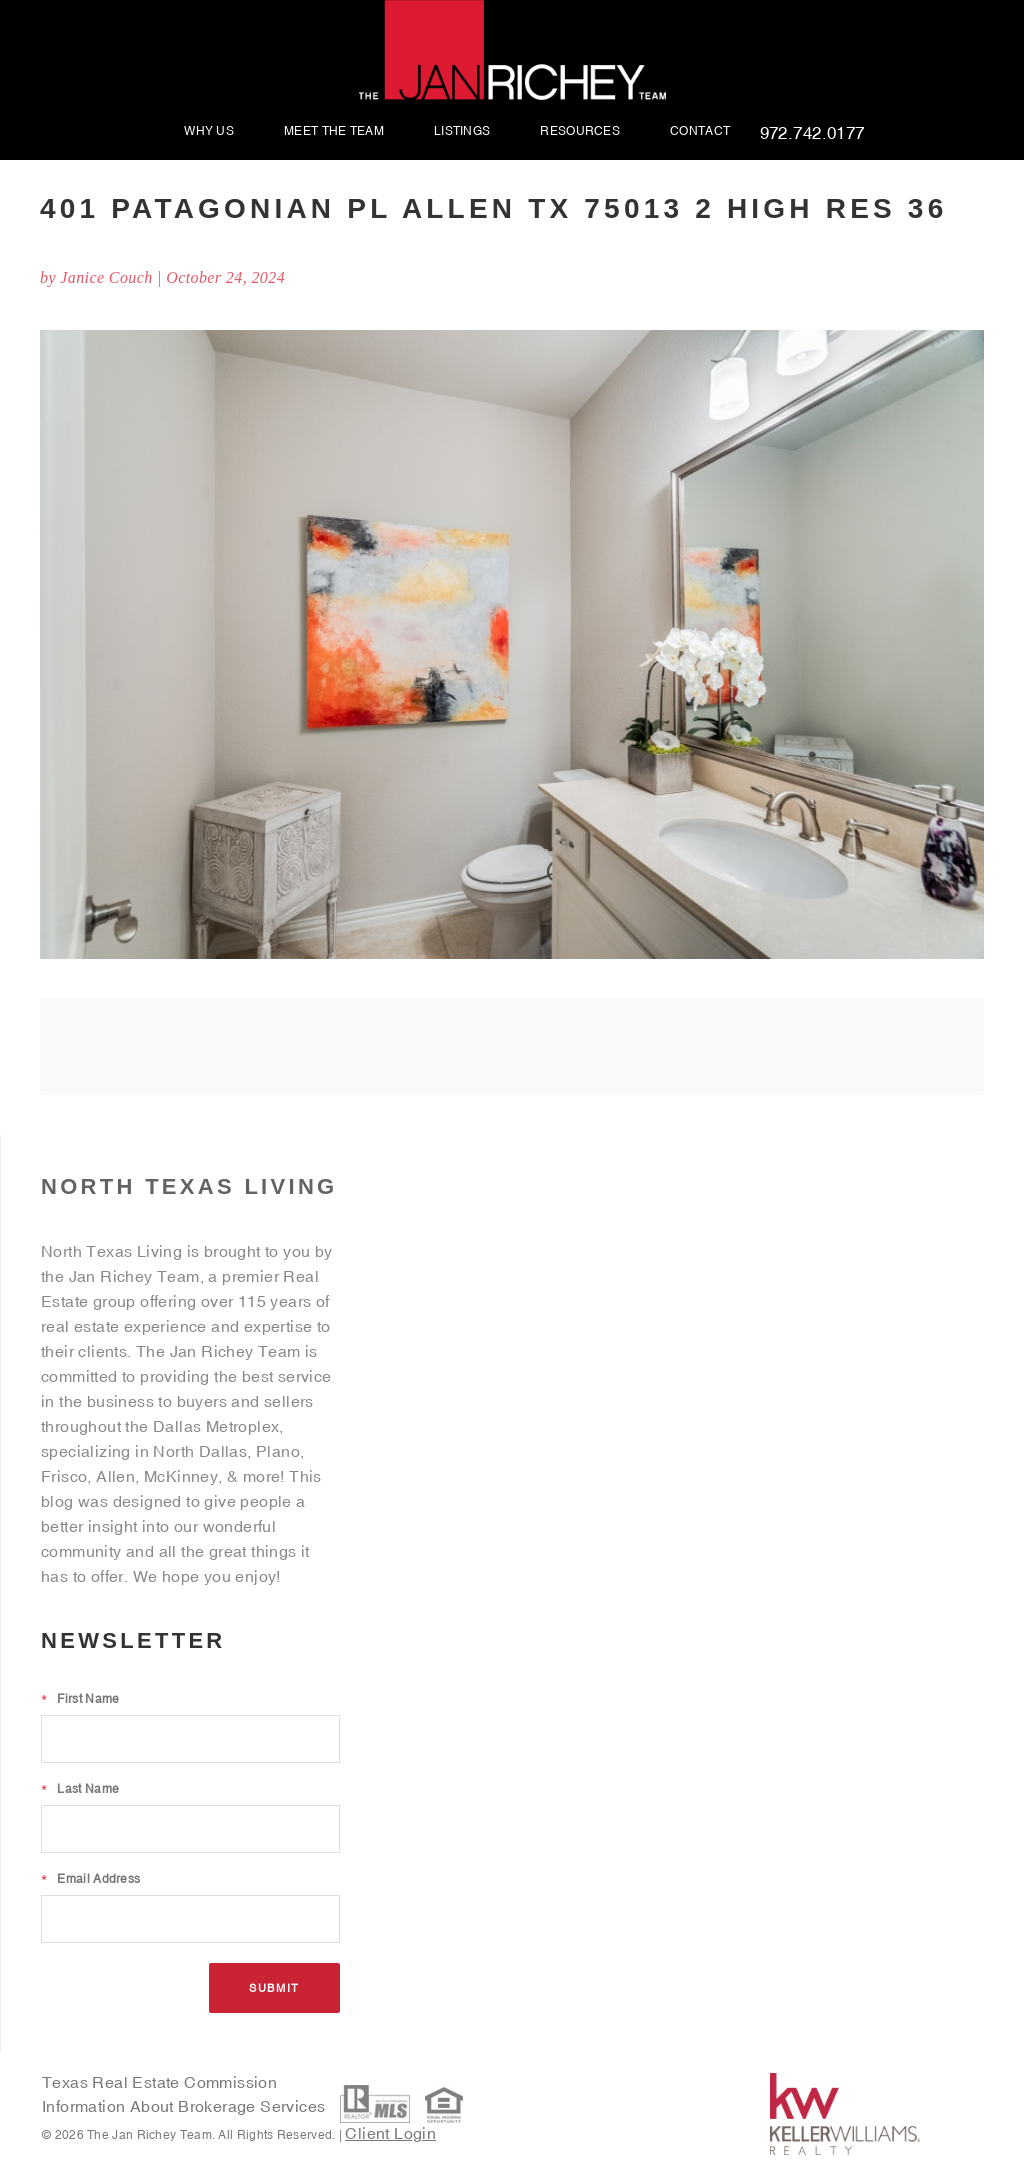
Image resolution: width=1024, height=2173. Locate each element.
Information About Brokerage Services (186, 2106)
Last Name (80, 1789)
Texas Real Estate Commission (159, 2082)
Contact (700, 131)
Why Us (209, 131)
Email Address (90, 1879)
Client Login (390, 2133)
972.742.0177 (812, 134)
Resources (580, 131)
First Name (80, 1699)
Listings (462, 131)
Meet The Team (334, 131)
